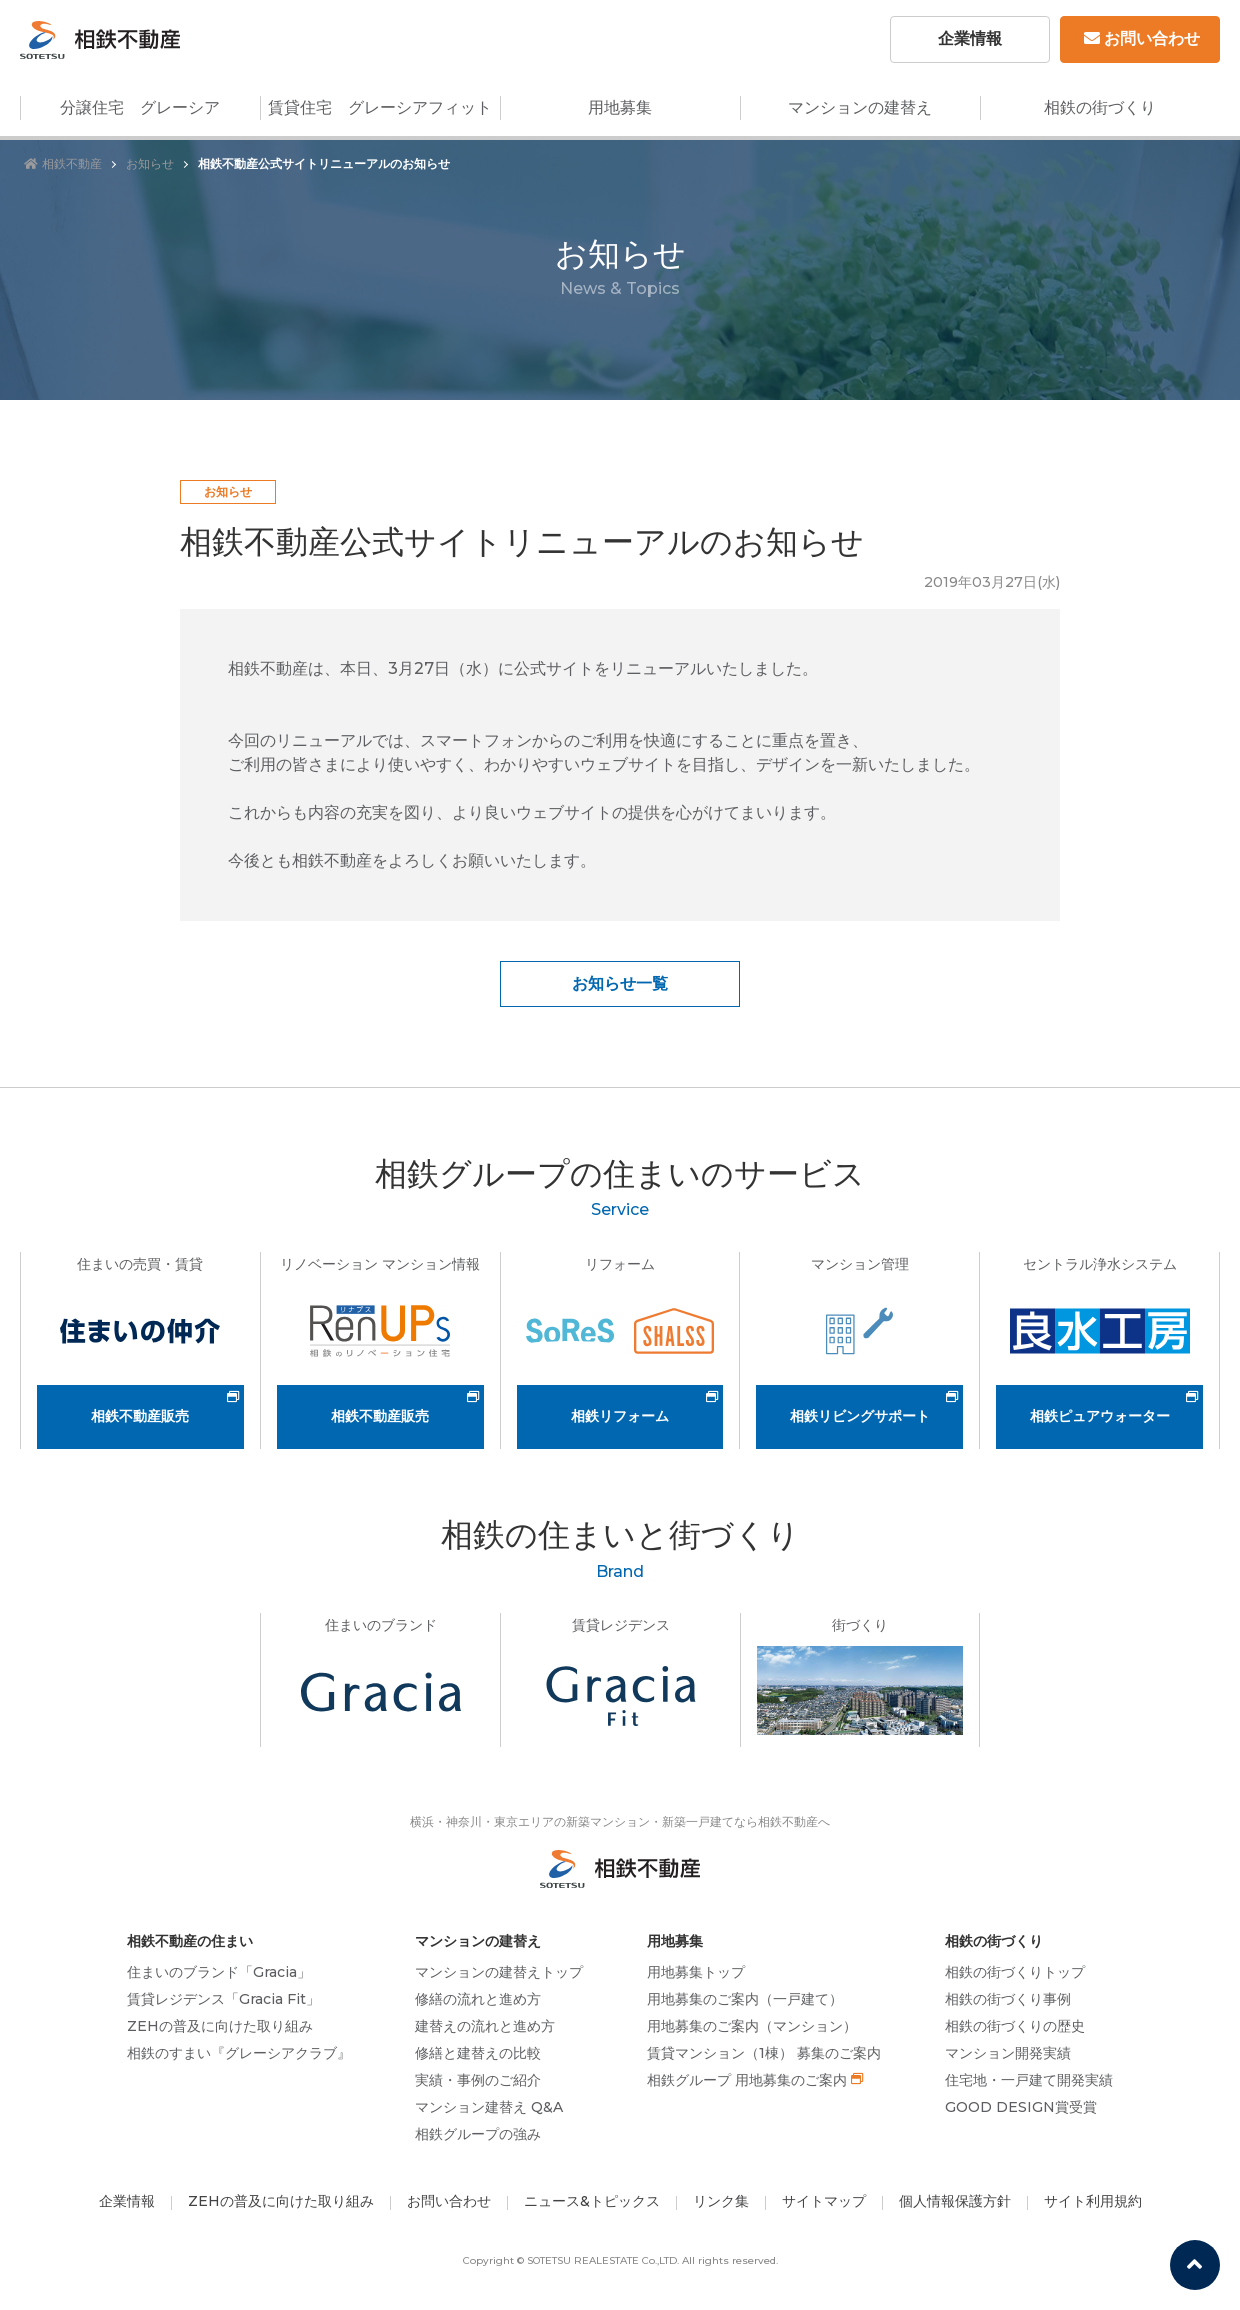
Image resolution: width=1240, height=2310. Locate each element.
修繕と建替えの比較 (478, 2053)
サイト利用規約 (1093, 2201)
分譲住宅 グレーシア (140, 107)
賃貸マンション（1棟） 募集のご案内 (764, 2053)
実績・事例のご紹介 (478, 2080)
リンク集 (721, 2201)
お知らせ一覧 (620, 983)
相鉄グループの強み (478, 2134)
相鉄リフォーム (620, 1416)
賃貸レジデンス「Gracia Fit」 (223, 1999)
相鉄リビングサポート (860, 1416)
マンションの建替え (860, 107)
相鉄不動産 (63, 163)
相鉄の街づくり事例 (1008, 1999)
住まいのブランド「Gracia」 (219, 1972)
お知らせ (150, 163)
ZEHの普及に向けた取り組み (220, 2026)
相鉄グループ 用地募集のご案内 (747, 2080)
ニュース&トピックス (592, 2201)
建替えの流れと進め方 (485, 2026)
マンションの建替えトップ (499, 1972)
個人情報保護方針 (955, 2201)
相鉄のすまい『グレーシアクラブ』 (239, 2053)
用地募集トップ (696, 1972)
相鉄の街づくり (1100, 107)
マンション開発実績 (1008, 2053)
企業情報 (970, 38)
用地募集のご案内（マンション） (752, 2026)
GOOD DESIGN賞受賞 (1021, 2107)
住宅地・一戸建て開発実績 (1029, 2080)
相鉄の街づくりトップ (1015, 1972)
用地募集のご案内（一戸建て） (745, 1999)
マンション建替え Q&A (489, 2107)
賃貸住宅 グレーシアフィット (380, 107)
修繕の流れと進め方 (478, 1999)
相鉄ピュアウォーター (1100, 1416)
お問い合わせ (1142, 38)
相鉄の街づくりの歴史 (1015, 2026)
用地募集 (620, 107)
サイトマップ (824, 2201)
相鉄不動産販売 (140, 1416)
